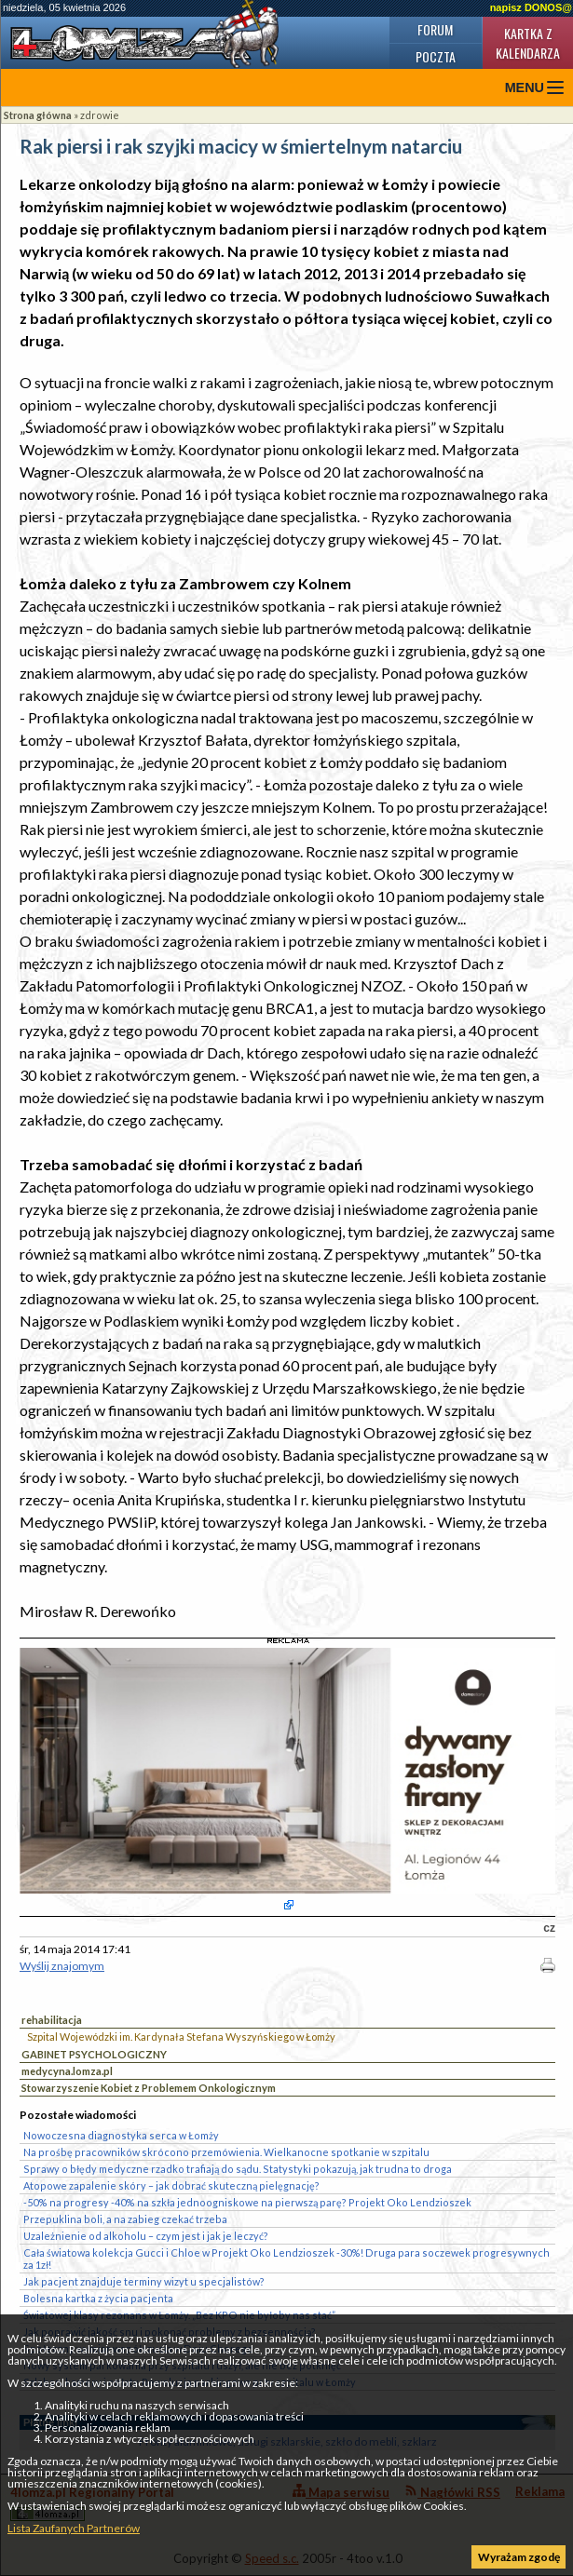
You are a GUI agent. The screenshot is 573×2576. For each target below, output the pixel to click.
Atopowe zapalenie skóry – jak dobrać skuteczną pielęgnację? (171, 2185)
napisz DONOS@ (531, 7)
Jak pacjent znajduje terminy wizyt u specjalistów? (144, 2281)
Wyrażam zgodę (519, 2557)
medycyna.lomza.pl (67, 2071)
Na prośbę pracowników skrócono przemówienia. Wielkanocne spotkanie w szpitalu (226, 2152)
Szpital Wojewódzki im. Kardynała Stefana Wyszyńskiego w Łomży (181, 2036)
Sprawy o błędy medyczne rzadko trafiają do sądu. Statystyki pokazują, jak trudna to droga (237, 2169)
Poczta (436, 56)
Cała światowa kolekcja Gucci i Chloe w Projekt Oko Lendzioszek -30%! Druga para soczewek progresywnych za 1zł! (286, 2258)
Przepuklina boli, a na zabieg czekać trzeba (125, 2219)
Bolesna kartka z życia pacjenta (98, 2298)
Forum (435, 29)
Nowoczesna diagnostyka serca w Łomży (121, 2135)
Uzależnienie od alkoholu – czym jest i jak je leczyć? (145, 2236)
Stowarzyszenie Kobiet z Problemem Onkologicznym (148, 2088)
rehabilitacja (51, 2020)
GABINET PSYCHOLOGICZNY (94, 2054)
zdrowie (99, 115)
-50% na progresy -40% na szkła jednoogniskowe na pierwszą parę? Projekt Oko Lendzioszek (247, 2202)
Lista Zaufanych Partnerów (73, 2528)
